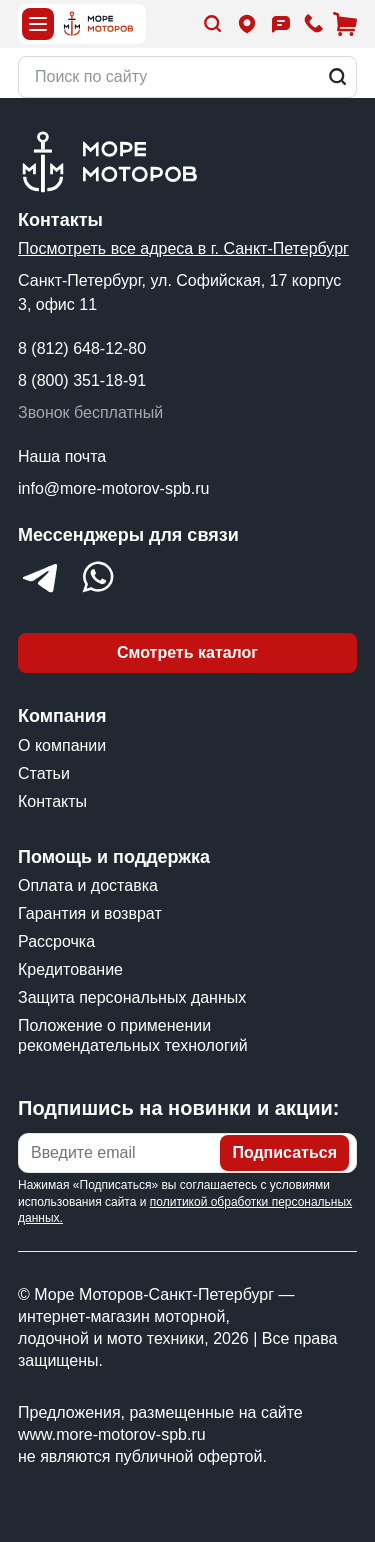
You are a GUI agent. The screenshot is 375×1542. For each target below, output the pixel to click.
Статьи (44, 773)
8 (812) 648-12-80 (82, 348)
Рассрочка (56, 941)
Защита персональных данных (132, 997)
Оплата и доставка (88, 885)
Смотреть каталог (187, 652)
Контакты (52, 801)
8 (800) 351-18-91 (82, 380)
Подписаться (284, 1152)
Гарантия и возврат (90, 913)
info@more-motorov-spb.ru (113, 488)
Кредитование (70, 969)
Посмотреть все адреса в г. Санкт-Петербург (183, 248)
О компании (62, 745)
